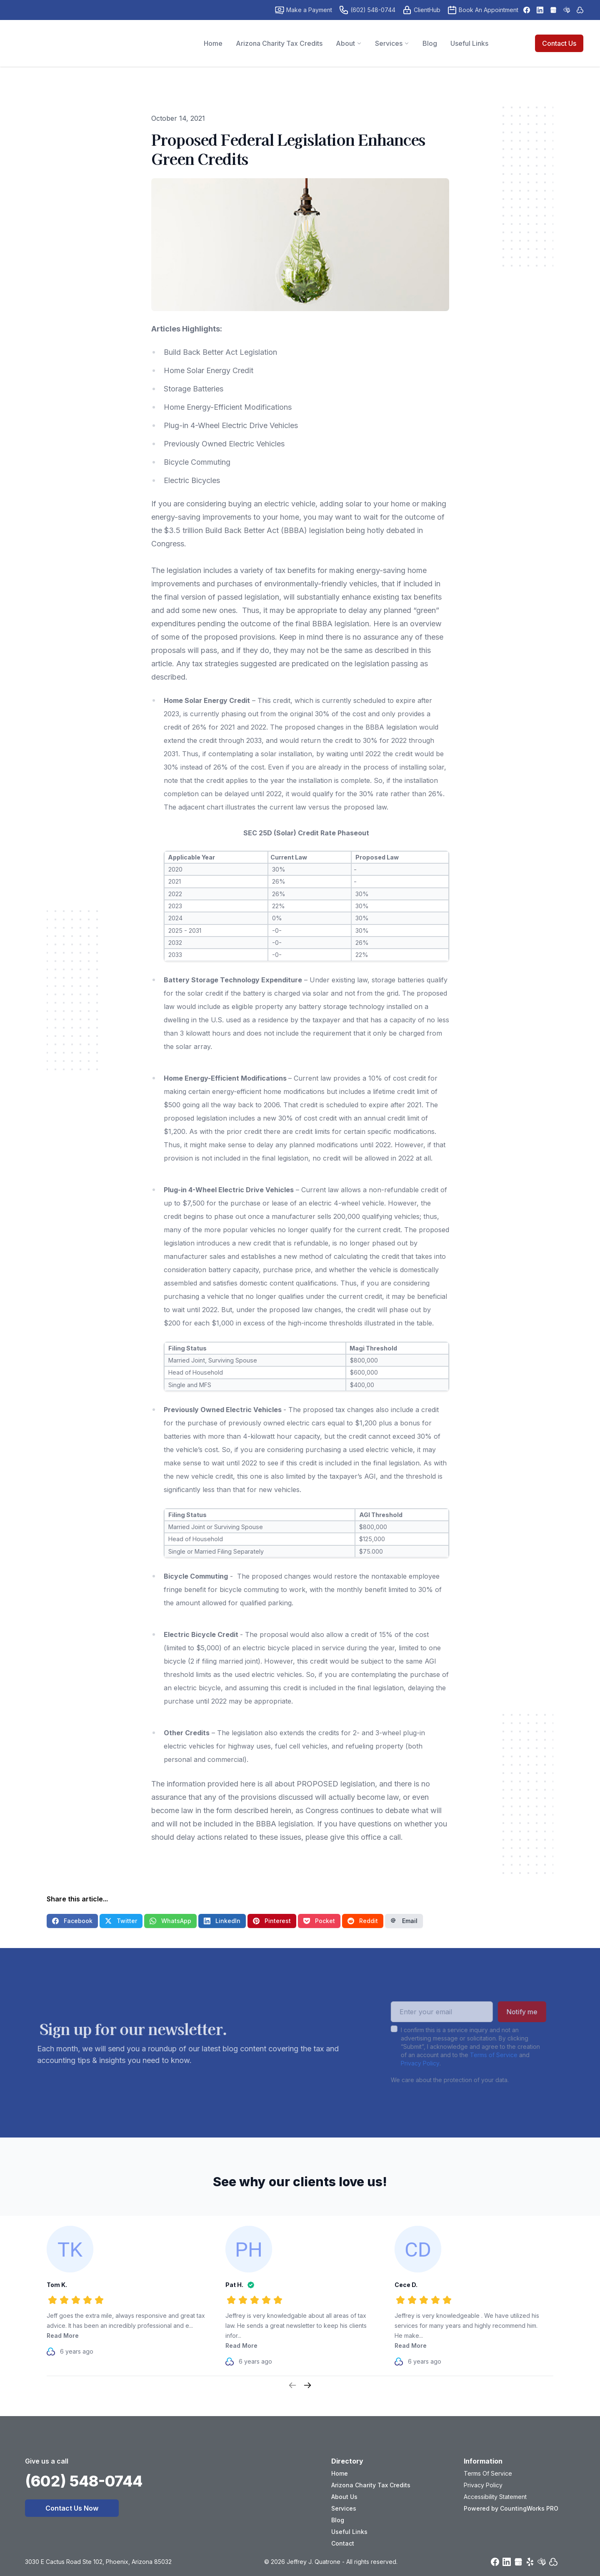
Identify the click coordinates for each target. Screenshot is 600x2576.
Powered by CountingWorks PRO (511, 2508)
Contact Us (559, 43)
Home (339, 2473)
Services (343, 2508)
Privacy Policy (398, 2063)
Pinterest (272, 1920)
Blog (337, 2520)
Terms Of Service (488, 2473)
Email (404, 1920)
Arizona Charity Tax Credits (370, 2485)
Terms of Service (472, 2054)
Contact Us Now (71, 2508)
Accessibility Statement (495, 2496)
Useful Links (349, 2531)
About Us (344, 2496)
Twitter (121, 1920)
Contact (342, 2543)
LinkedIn (222, 1920)
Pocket (319, 1920)
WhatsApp (170, 1920)
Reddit (363, 1920)
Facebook (72, 1920)
